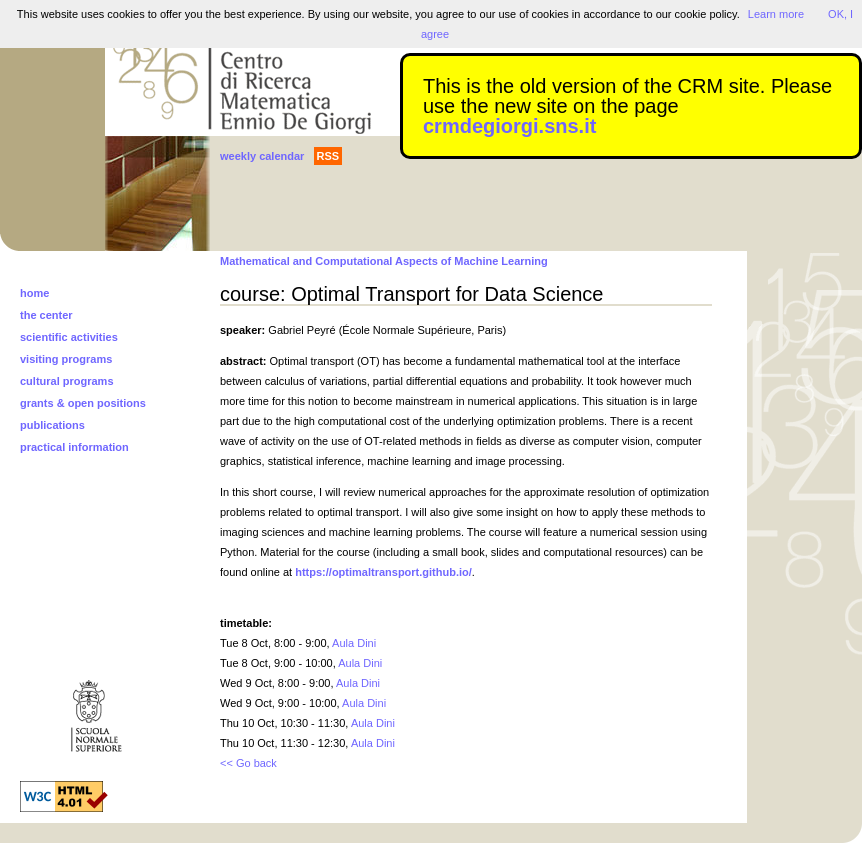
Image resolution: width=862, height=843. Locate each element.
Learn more (776, 14)
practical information (74, 447)
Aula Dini (354, 643)
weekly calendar (262, 156)
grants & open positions (83, 403)
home (34, 293)
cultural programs (67, 381)
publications (52, 425)
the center (46, 315)
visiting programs (66, 359)
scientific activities (69, 337)
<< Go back (248, 763)
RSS (328, 156)
